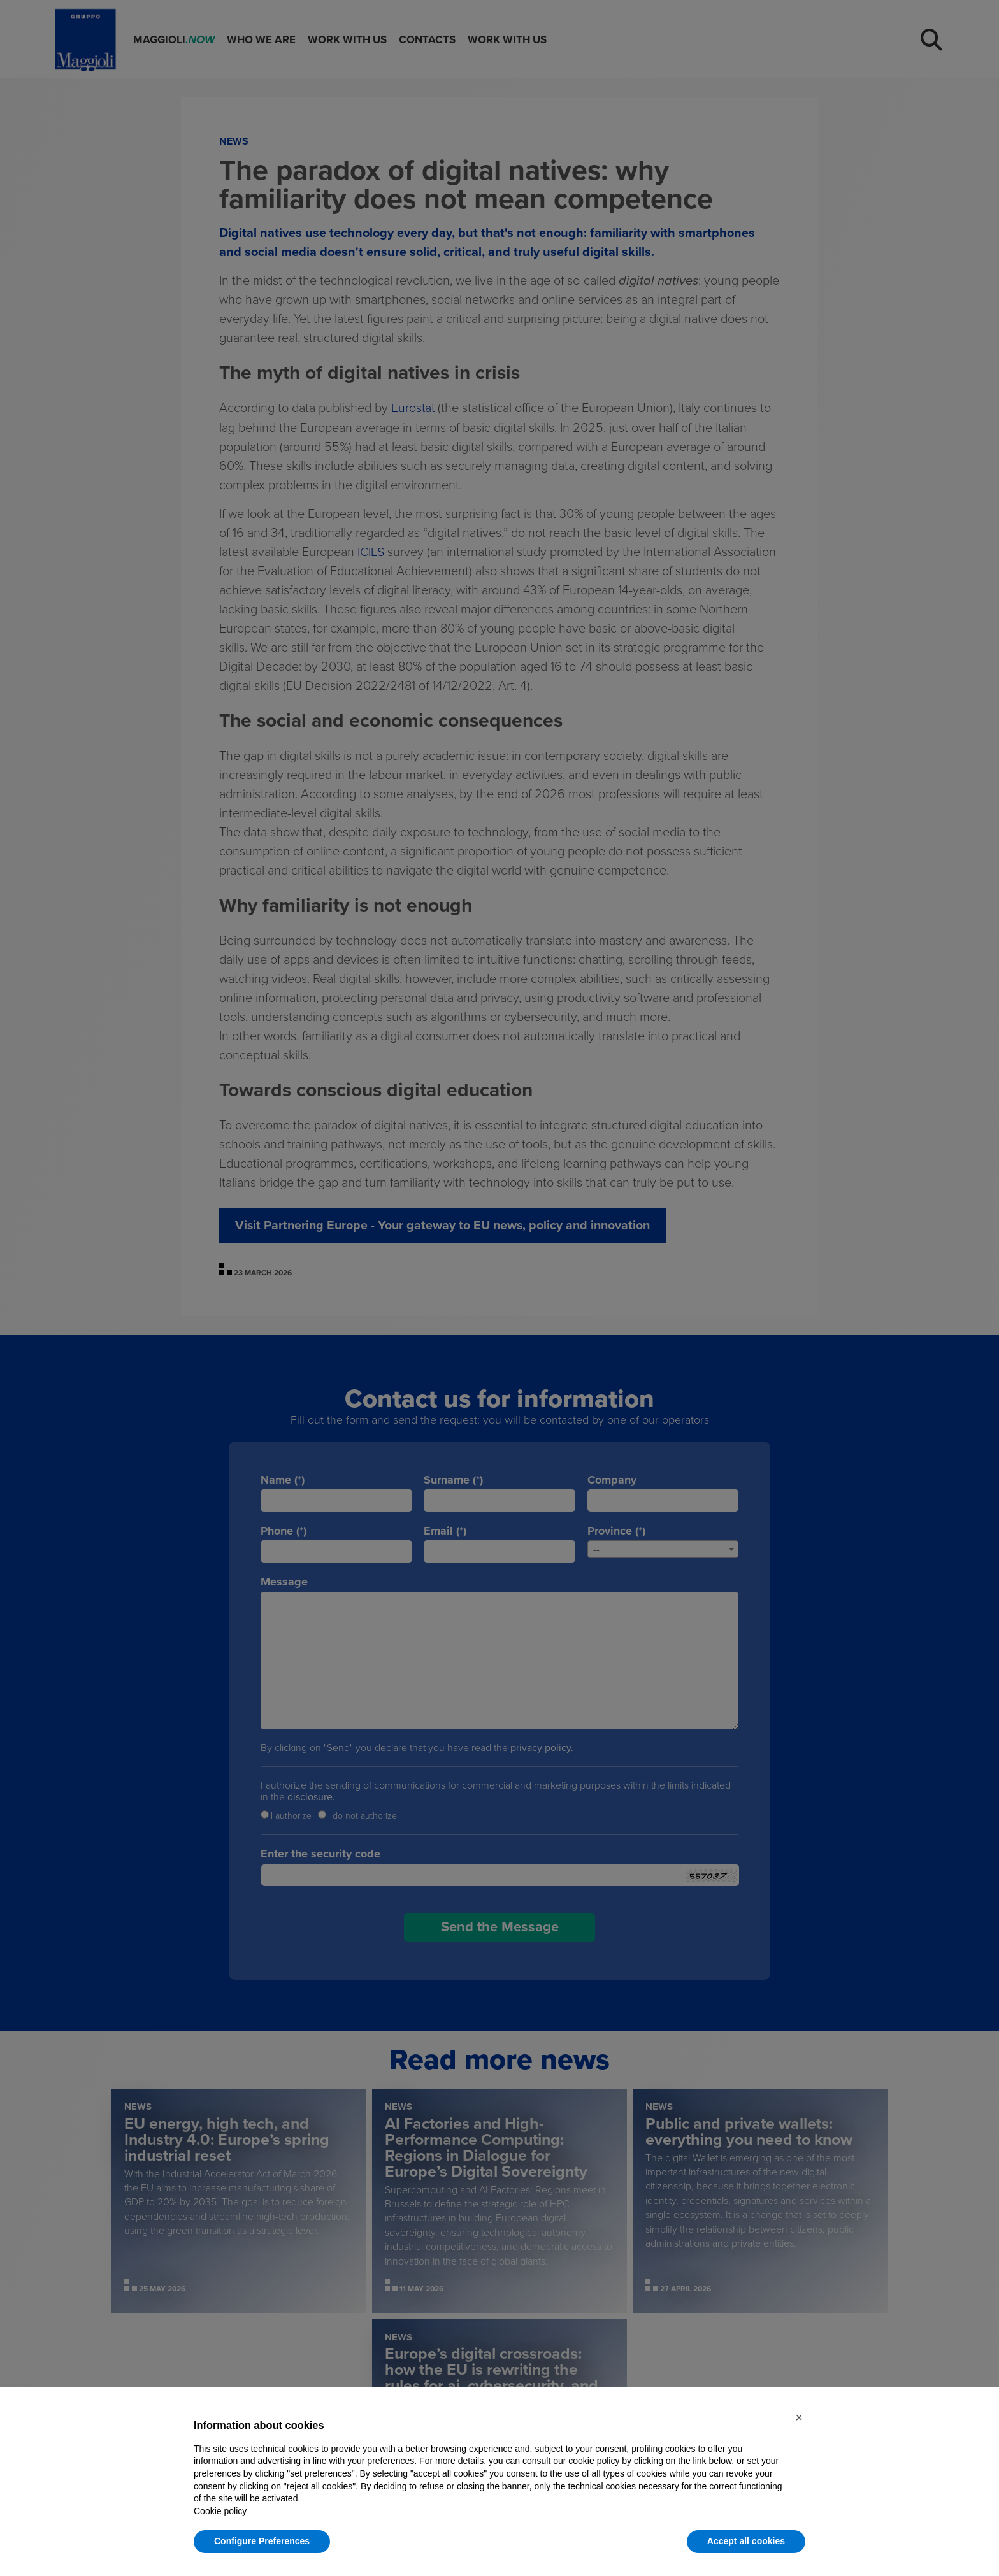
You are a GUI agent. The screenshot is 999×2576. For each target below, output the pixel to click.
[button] (799, 2417)
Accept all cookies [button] (746, 2541)
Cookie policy (220, 2511)
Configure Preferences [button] (262, 2541)
